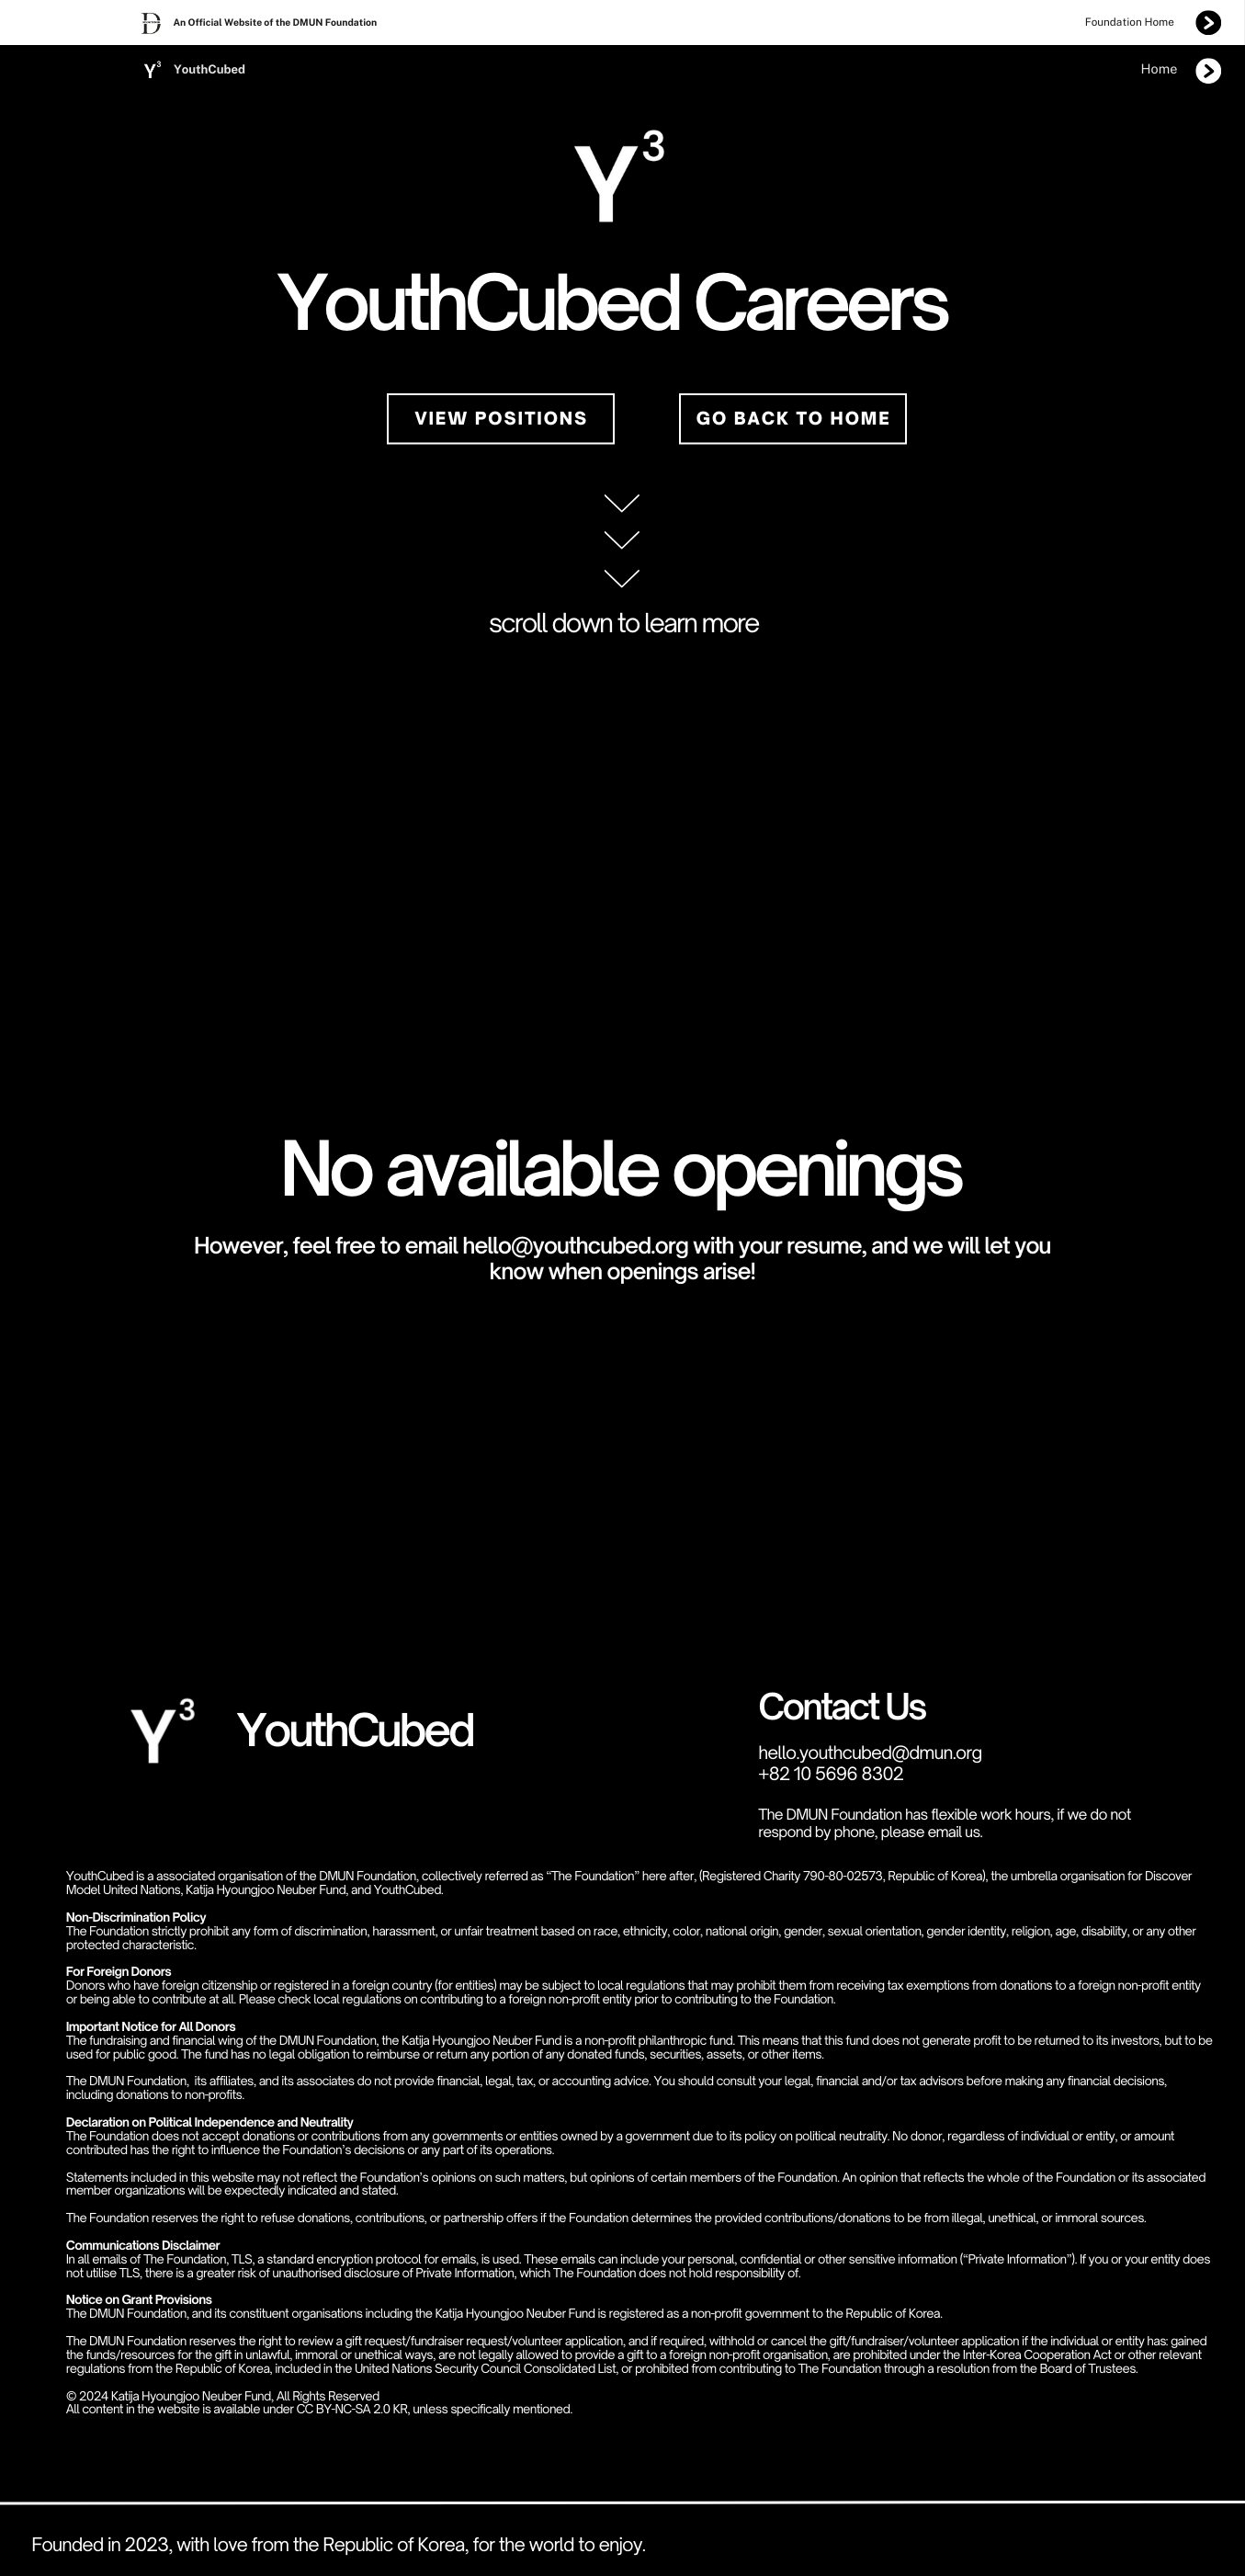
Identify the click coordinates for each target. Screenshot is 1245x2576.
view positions (502, 418)
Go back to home (793, 418)
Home (1159, 69)
